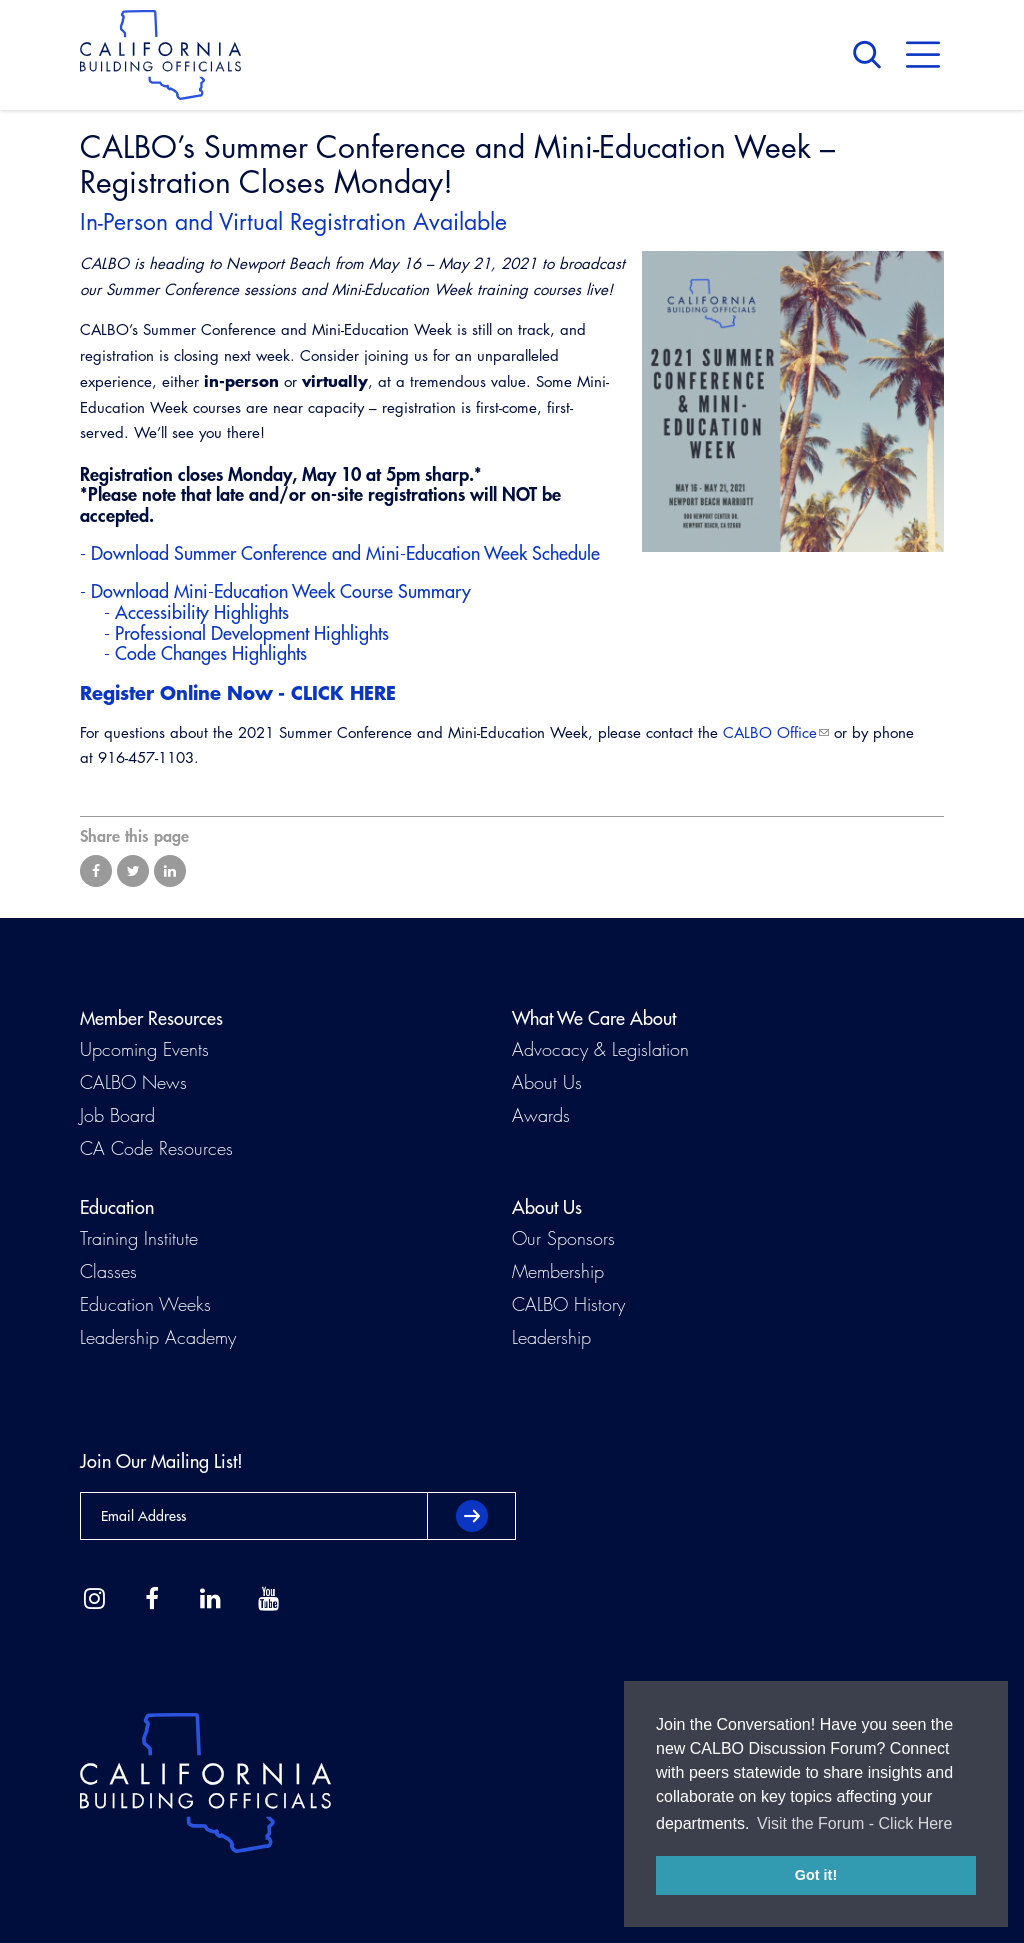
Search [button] (872, 55)
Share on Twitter (133, 871)
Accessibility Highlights (202, 612)
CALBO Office (770, 732)
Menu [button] (923, 55)
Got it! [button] (816, 1875)
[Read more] (793, 401)
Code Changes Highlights (211, 653)
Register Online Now (176, 692)
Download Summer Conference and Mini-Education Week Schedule (345, 553)
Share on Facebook (96, 871)
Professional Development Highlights (252, 633)
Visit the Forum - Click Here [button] (854, 1823)
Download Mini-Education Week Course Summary (281, 591)
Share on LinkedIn (170, 871)
